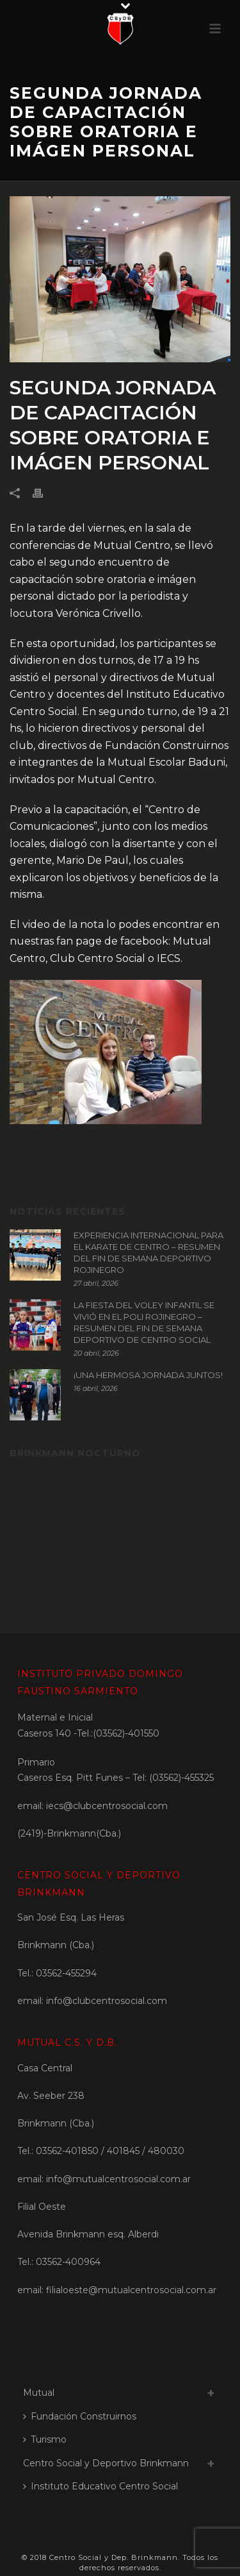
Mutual (38, 2392)
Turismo (45, 2439)
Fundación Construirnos (79, 2416)
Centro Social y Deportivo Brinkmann (106, 2463)
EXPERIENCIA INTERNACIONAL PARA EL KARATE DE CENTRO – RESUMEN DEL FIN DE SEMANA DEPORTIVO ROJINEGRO (148, 1252)
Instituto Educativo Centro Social (100, 2486)
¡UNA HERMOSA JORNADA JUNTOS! (148, 1375)
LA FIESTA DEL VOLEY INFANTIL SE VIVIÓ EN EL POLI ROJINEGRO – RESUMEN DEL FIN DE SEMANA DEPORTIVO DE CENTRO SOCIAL (144, 1322)
